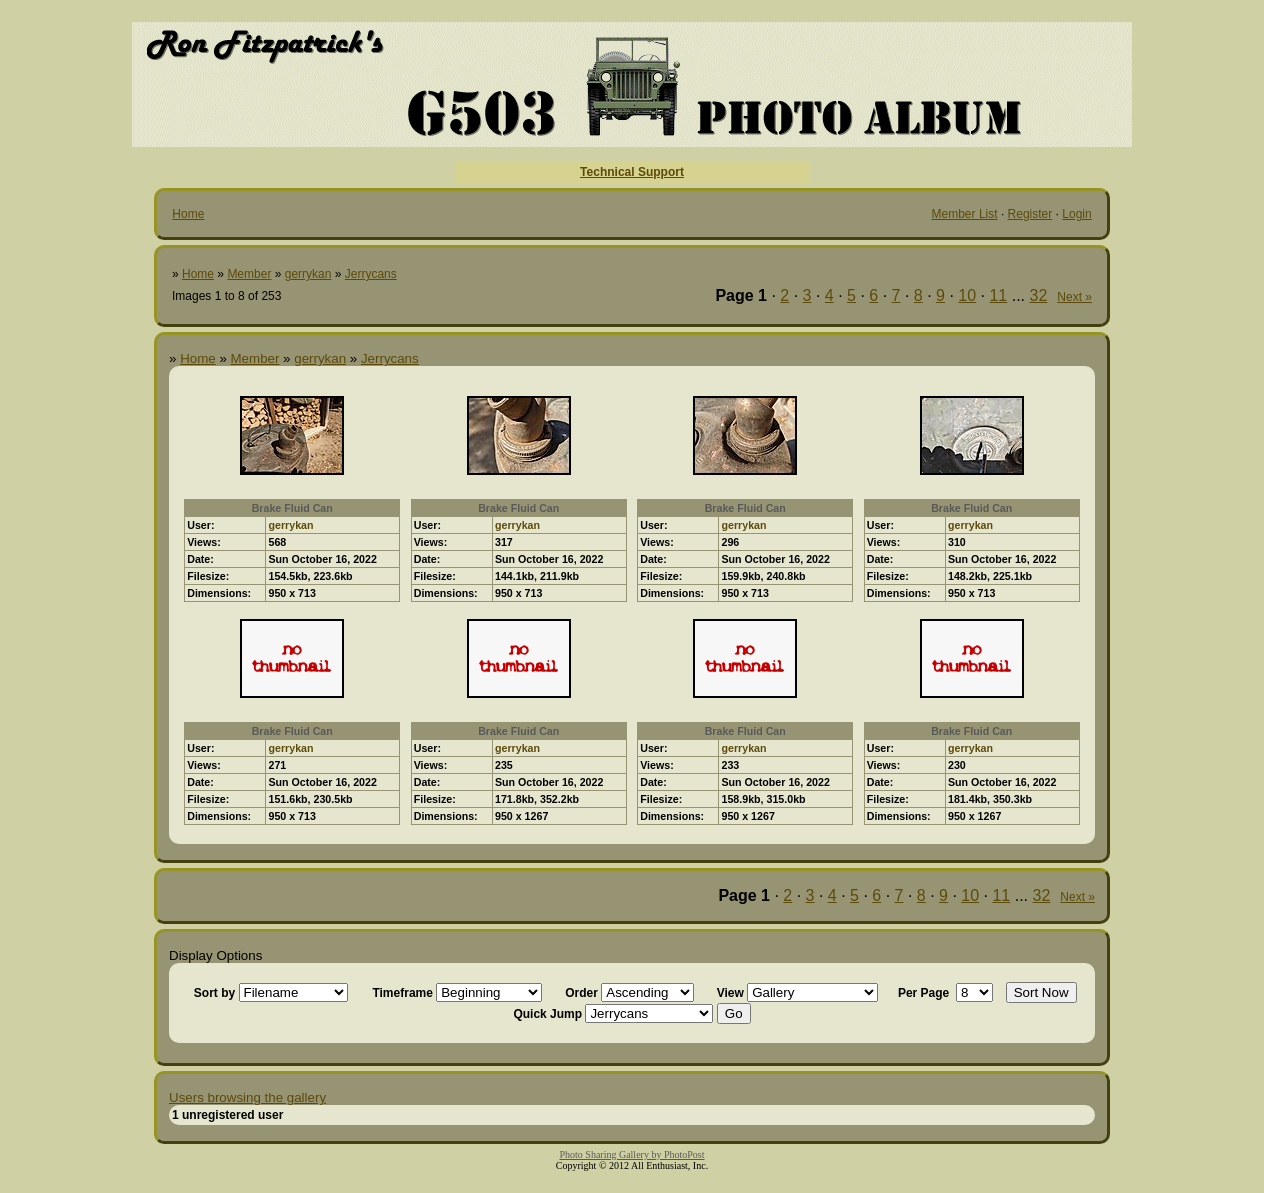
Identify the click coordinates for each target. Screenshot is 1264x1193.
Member (249, 274)
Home (188, 214)
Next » (1074, 297)
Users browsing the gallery (247, 1097)
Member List (965, 214)
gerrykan (308, 274)
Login (1076, 214)
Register (1030, 214)
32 (1039, 295)
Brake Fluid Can (292, 508)
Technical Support (632, 172)
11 (998, 295)
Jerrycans (371, 274)
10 (967, 295)
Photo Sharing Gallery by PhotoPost (631, 1154)
